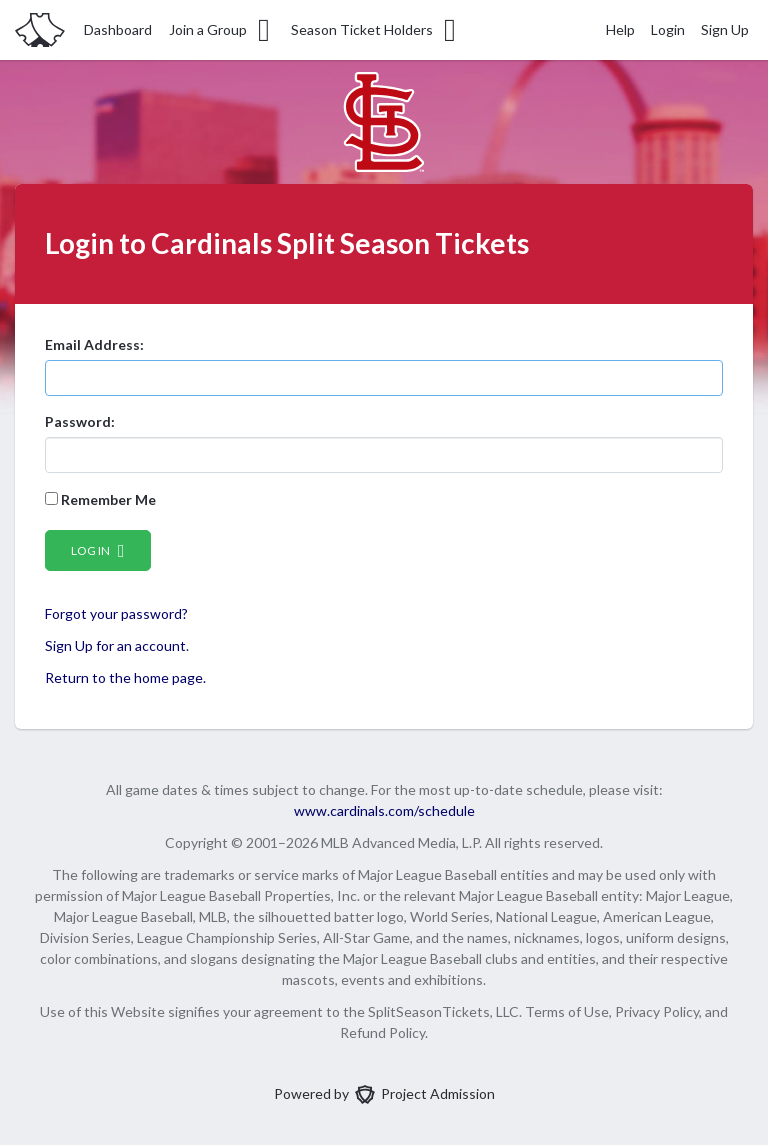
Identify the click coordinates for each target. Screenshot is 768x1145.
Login (668, 29)
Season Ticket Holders (375, 30)
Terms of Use (567, 1011)
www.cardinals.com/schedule (384, 810)
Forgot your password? (116, 613)
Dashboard (118, 29)
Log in (98, 550)
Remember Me (100, 499)
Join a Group (221, 30)
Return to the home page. (125, 677)
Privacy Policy (657, 1011)
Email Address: (94, 344)
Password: (80, 421)
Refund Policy (382, 1032)
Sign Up (725, 29)
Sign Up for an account (115, 645)
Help (620, 29)
